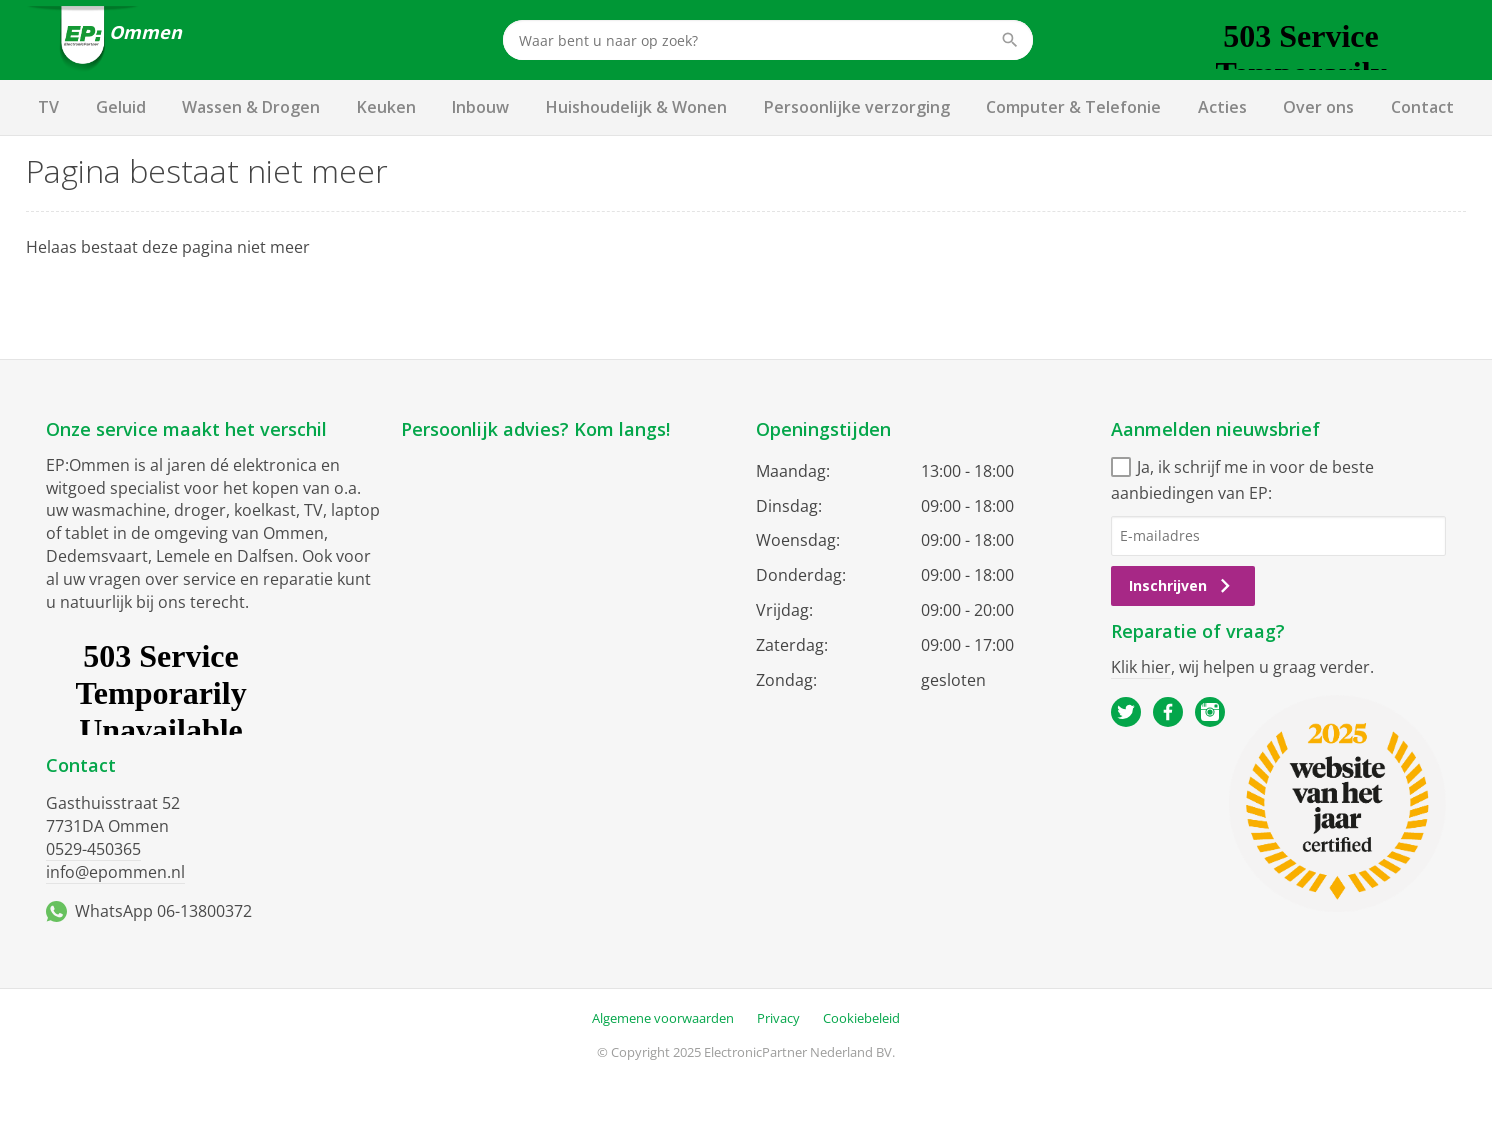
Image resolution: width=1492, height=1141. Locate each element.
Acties (1222, 107)
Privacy (778, 1018)
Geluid (121, 107)
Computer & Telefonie (1073, 107)
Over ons (1318, 107)
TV (48, 107)
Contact (1422, 107)
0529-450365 (93, 849)
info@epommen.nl (115, 872)
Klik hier (1141, 667)
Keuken (386, 107)
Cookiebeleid (861, 1018)
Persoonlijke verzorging (857, 107)
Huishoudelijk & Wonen (636, 107)
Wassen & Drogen (251, 107)
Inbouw (480, 107)
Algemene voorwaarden (663, 1018)
